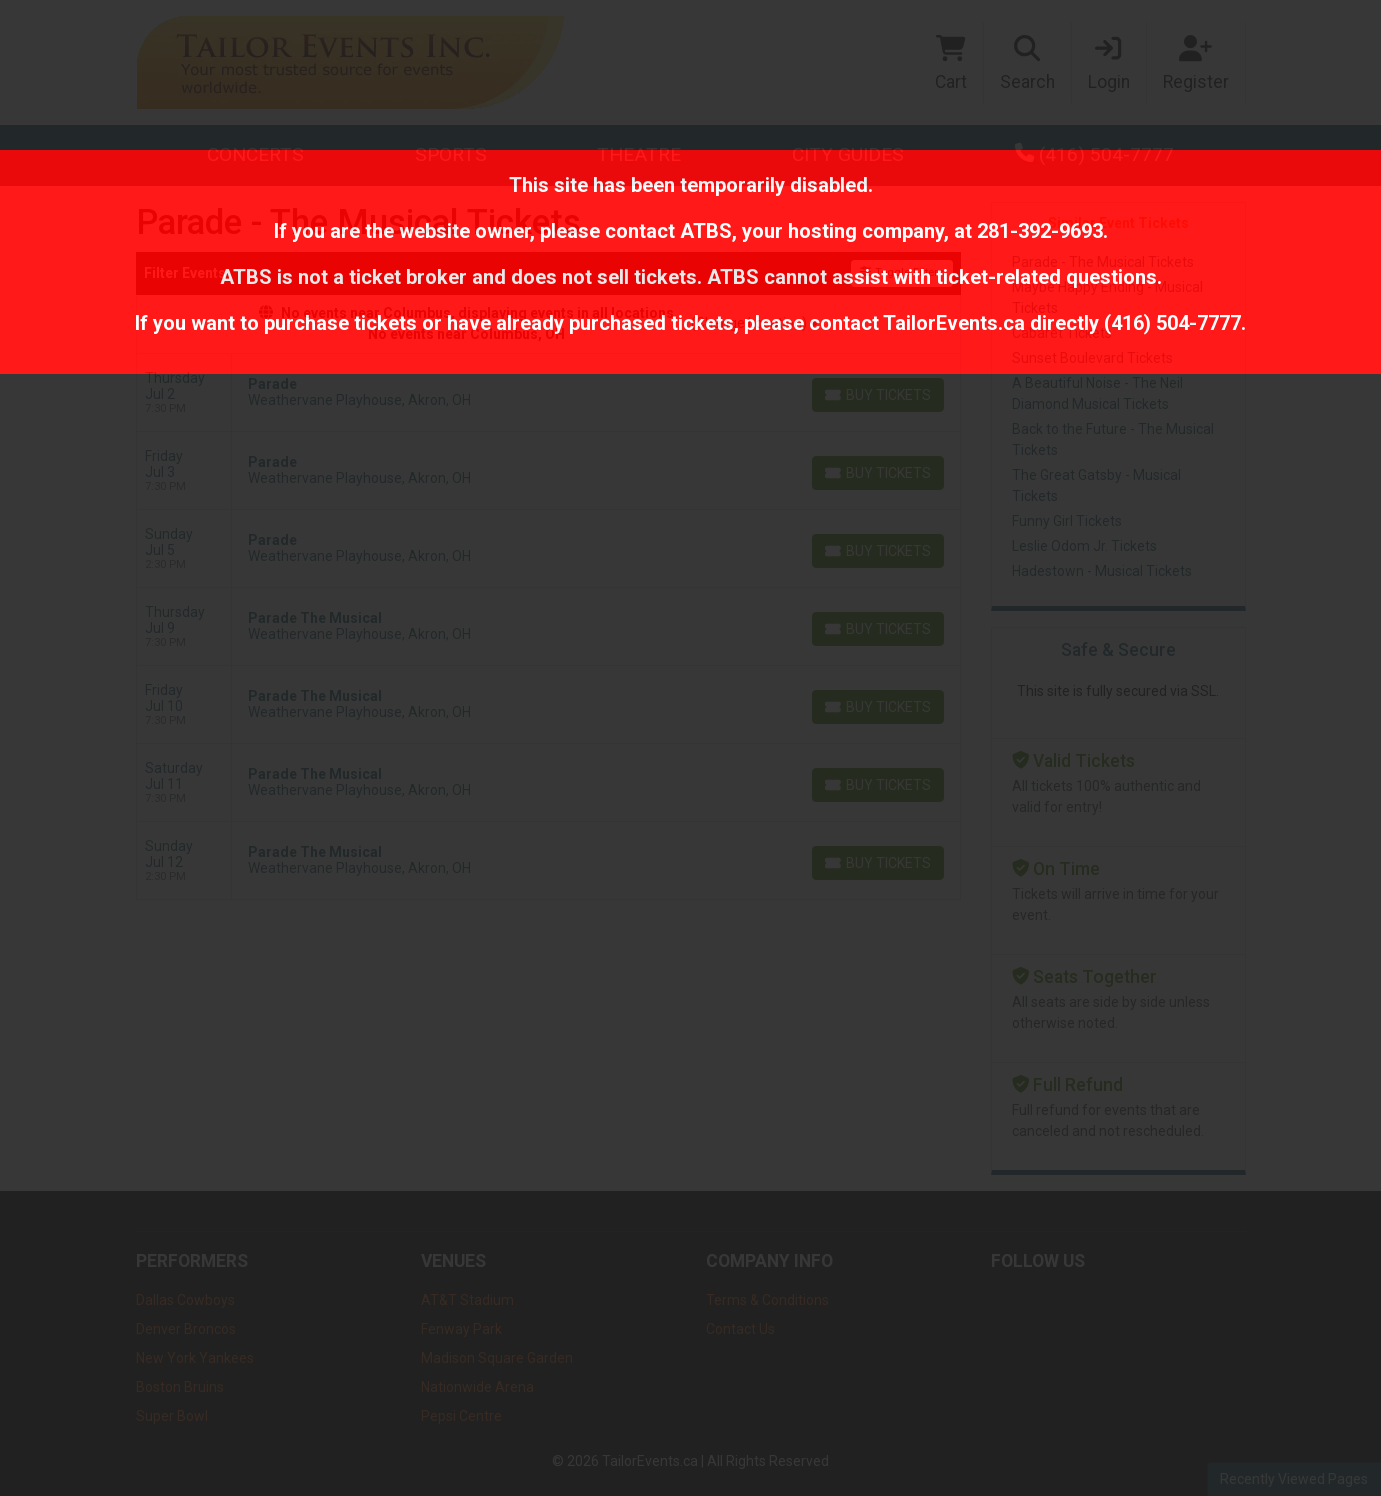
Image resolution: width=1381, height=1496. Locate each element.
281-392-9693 (1040, 231)
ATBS (706, 231)
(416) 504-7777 (1172, 323)
